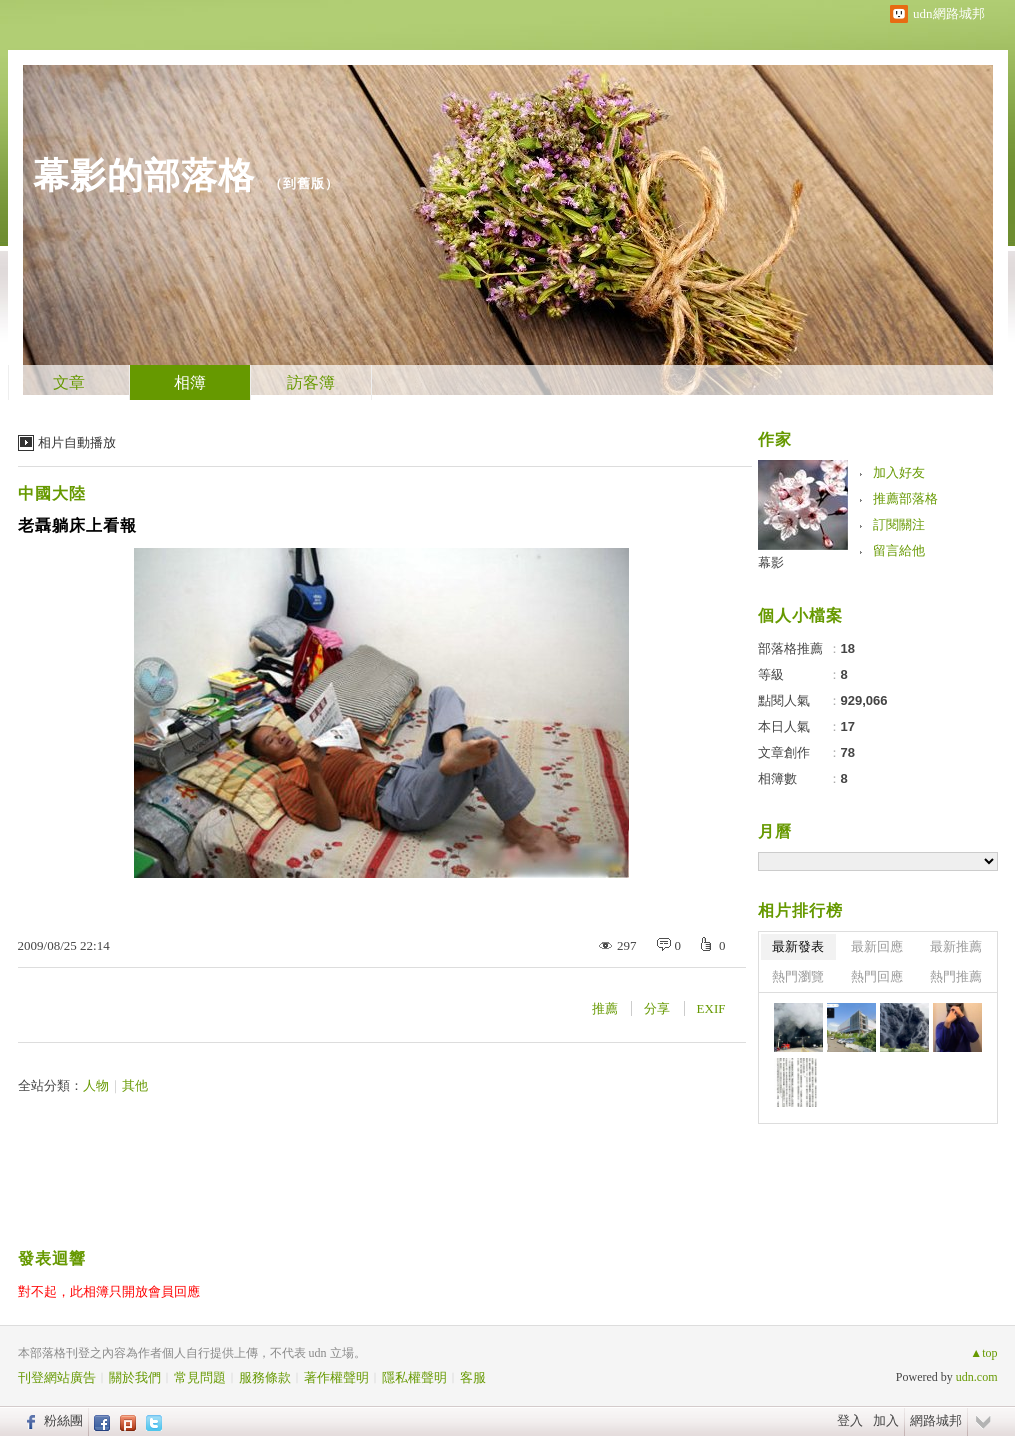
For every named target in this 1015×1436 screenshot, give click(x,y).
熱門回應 (877, 976)
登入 (850, 1420)
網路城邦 (936, 1420)
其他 (135, 1085)
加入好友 (899, 472)
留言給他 (899, 550)
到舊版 (304, 183)
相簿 (190, 382)
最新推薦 (956, 946)
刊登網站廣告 (57, 1377)
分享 (657, 1008)
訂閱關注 (899, 524)
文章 (69, 382)
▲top (983, 1353)
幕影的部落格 (144, 175)
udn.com (977, 1377)
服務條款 (265, 1377)
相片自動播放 (77, 442)
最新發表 (798, 946)
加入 (886, 1420)
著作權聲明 (336, 1377)
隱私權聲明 (414, 1377)
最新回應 (877, 946)
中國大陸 (52, 493)
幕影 (771, 562)
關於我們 (135, 1377)
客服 (473, 1377)
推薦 (605, 1008)
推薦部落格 (905, 498)
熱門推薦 (956, 976)
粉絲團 (63, 1420)
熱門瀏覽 (798, 976)
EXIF (711, 1008)
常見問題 (200, 1377)
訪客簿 (311, 382)
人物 (96, 1085)
